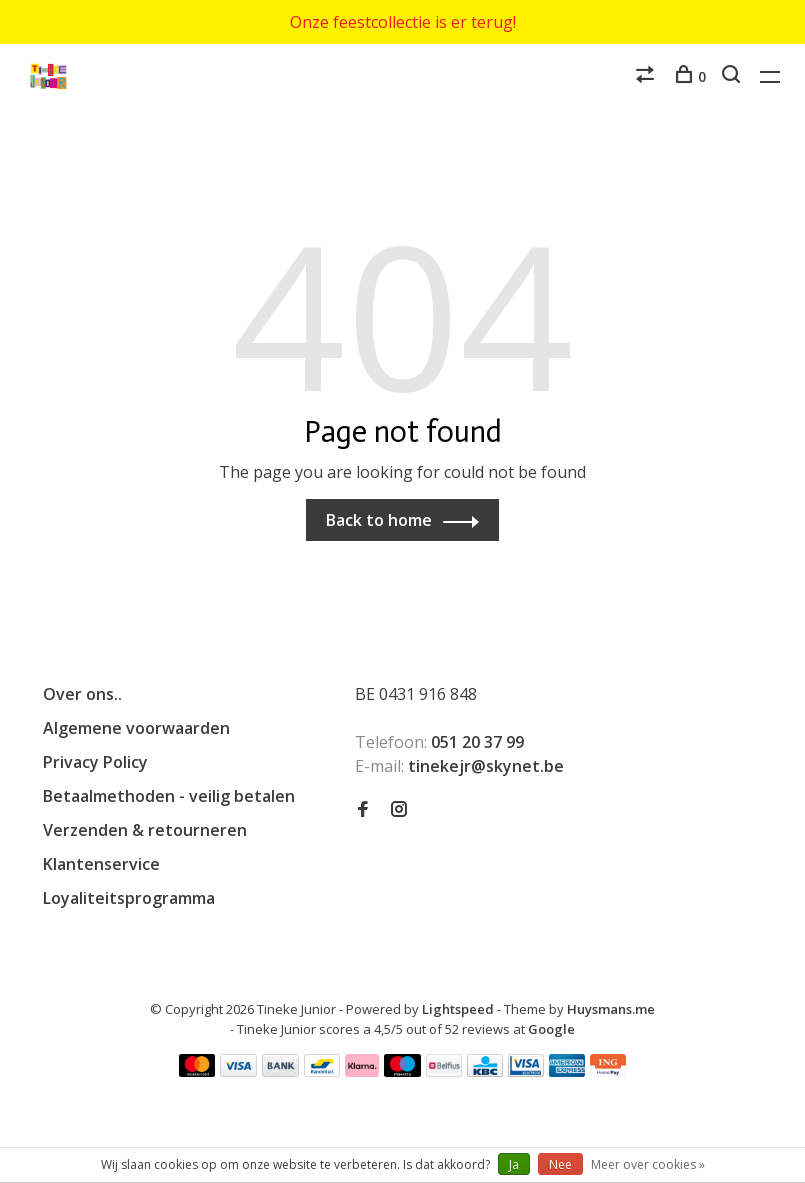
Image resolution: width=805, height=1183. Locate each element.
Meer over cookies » (648, 1164)
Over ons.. (82, 694)
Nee (560, 1164)
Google (551, 1029)
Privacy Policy (95, 762)
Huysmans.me (611, 1009)
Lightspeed (458, 1009)
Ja (514, 1164)
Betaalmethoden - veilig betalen (169, 796)
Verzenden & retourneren (145, 830)
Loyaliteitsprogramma (129, 898)
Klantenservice (101, 864)
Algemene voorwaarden (136, 728)
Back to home (379, 520)
